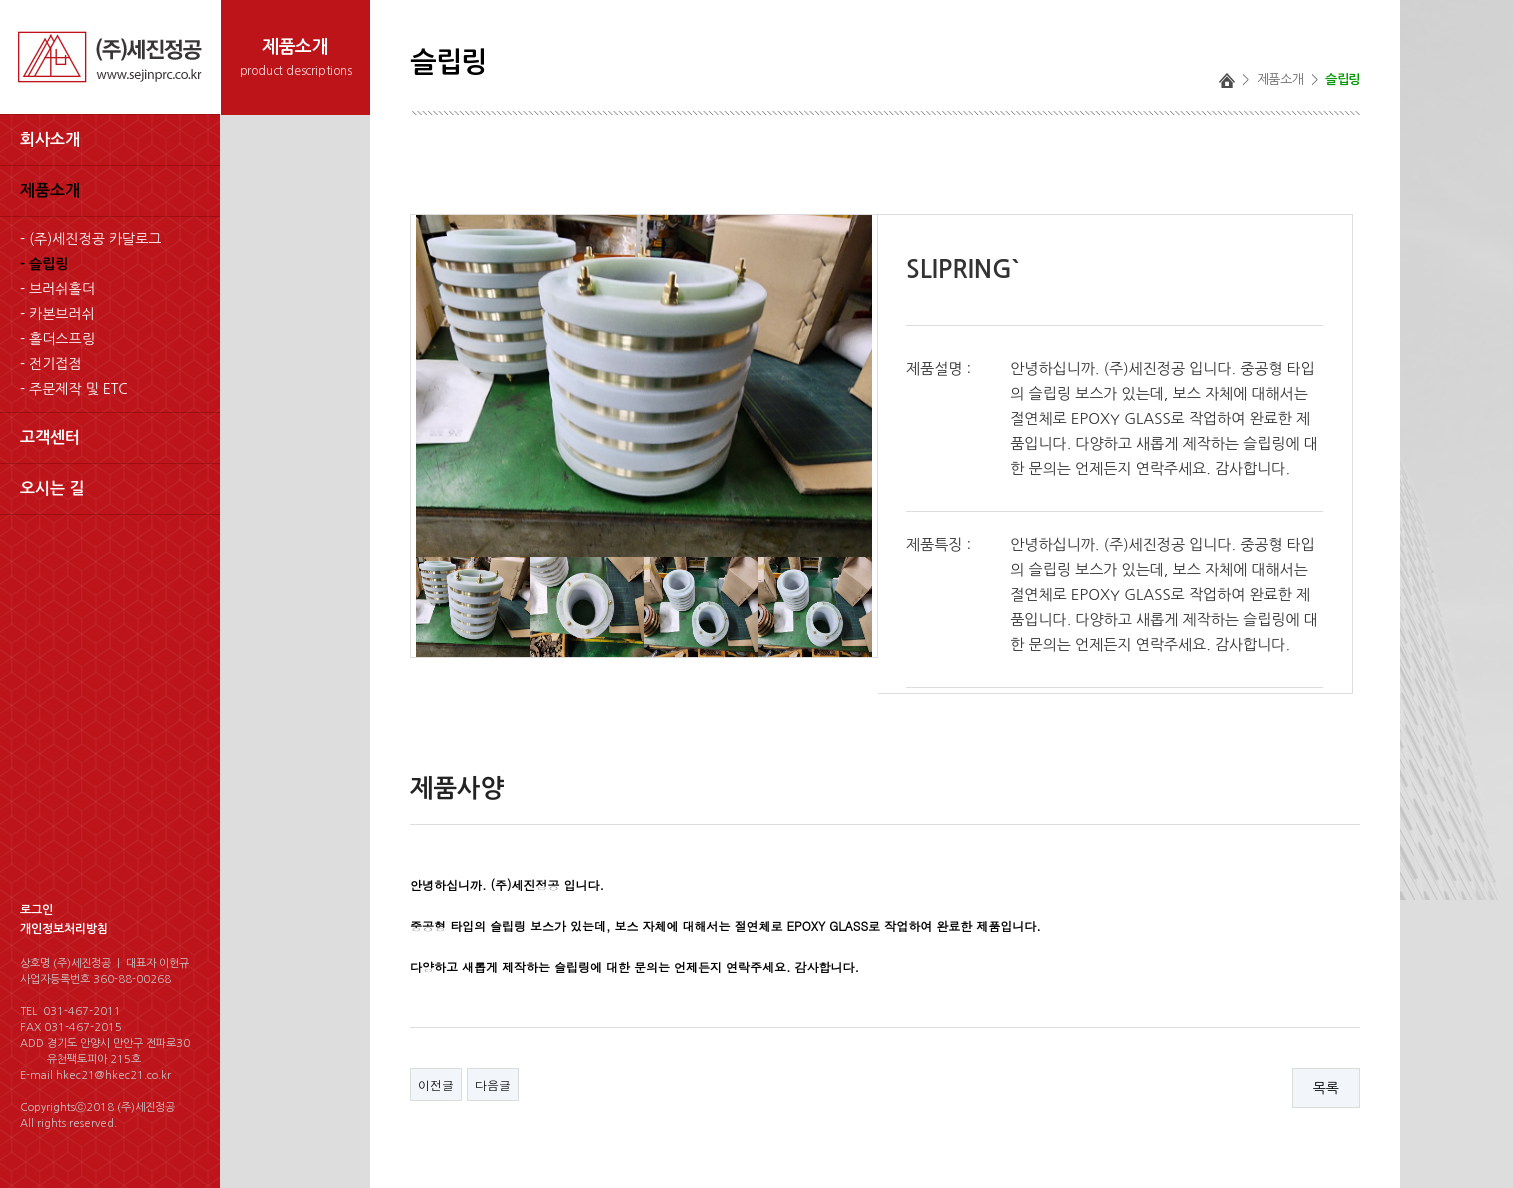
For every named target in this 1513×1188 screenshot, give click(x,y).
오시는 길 (52, 488)
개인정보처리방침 (64, 929)
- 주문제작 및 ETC (74, 389)
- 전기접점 (51, 364)
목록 (1326, 1088)
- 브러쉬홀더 (57, 289)
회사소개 (50, 139)
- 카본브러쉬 (57, 314)
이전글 (436, 1084)
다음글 (493, 1084)
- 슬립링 (44, 264)
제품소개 (50, 190)
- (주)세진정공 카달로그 (91, 239)
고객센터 (50, 437)
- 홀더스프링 (57, 339)
